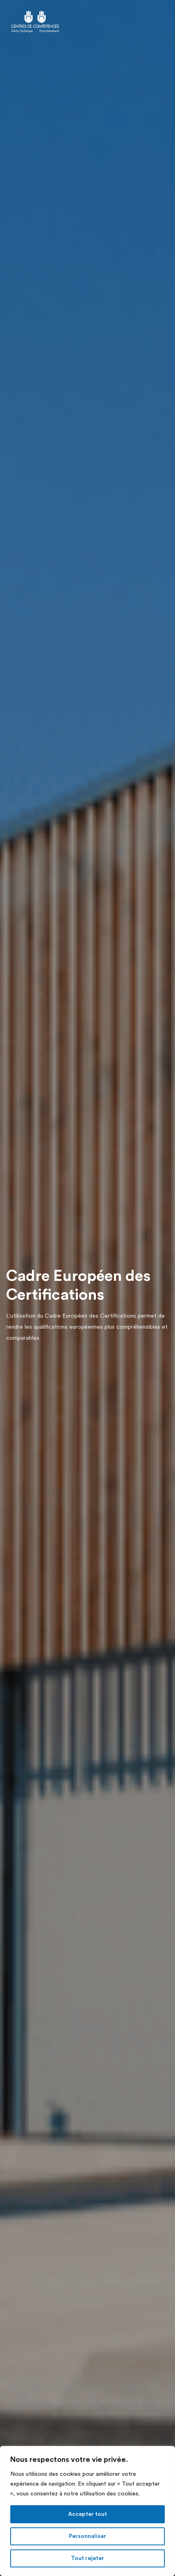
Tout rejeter (87, 2558)
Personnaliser (87, 2536)
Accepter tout (87, 2514)
